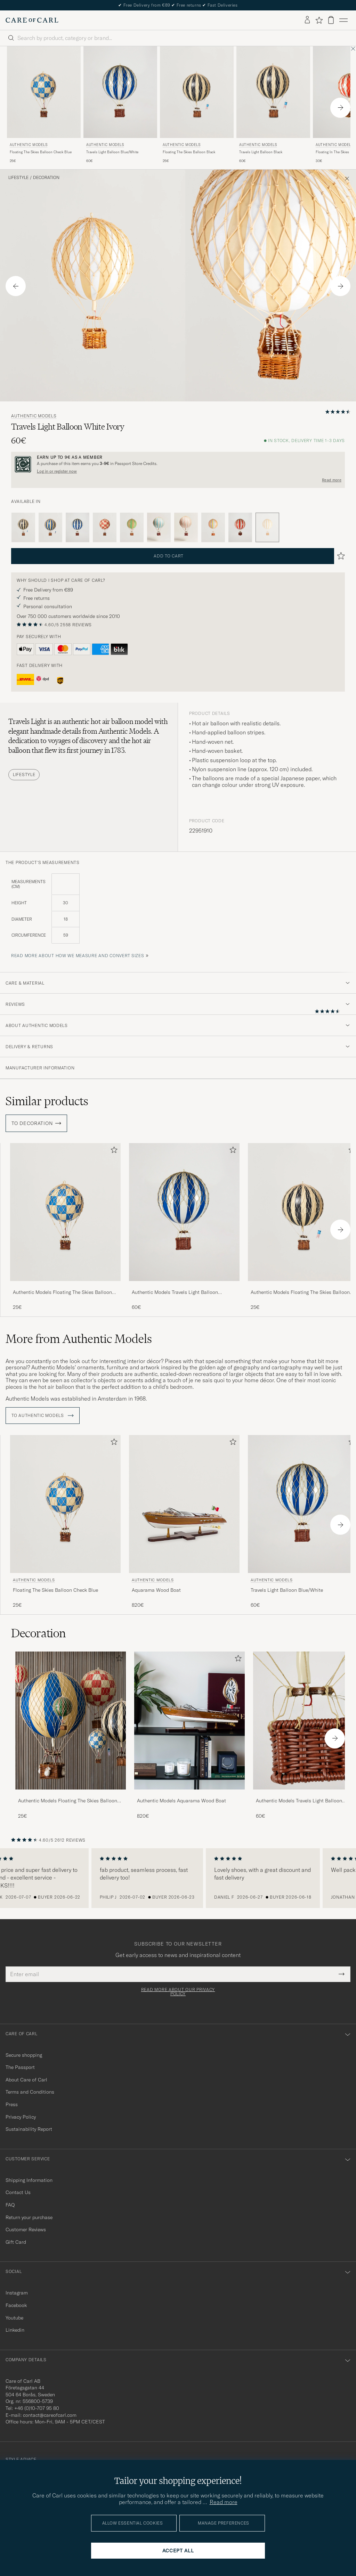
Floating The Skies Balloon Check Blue (41, 152)
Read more (331, 480)
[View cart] (331, 20)
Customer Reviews (26, 2229)
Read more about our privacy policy (178, 1992)
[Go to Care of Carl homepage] (32, 20)
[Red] (104, 527)
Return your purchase (29, 2217)
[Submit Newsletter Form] (341, 1974)
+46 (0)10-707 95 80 (36, 2408)
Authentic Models (29, 144)
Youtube (14, 2318)
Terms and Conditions (30, 2092)
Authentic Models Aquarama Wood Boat (181, 1801)
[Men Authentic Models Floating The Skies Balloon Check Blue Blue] (44, 92)
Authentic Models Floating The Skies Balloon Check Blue (62, 1292)
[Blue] (50, 527)
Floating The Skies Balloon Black (189, 152)
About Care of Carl (26, 2080)
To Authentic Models (42, 1415)
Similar (47, 1101)
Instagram (17, 2293)
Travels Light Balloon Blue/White (112, 152)
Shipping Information (29, 2180)
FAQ (10, 2205)
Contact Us (18, 2192)
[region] (178, 1878)
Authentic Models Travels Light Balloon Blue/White (175, 1292)
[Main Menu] (343, 20)
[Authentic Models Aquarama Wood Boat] (189, 1794)
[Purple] (213, 527)
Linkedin (15, 2330)
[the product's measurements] (178, 912)
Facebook (16, 2305)
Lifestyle (18, 177)
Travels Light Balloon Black (260, 152)
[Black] (23, 527)
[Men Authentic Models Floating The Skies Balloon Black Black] (197, 92)
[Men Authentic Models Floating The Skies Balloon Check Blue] (70, 1721)
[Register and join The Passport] (178, 464)
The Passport (20, 2067)
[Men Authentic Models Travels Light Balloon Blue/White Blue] (120, 92)
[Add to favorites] (112, 1151)
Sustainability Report (29, 2129)
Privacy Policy (21, 2117)
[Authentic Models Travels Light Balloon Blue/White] (184, 1285)
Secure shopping (24, 2055)
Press (12, 2104)
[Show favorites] (319, 20)
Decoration (46, 177)
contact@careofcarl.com (49, 2415)
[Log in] (307, 20)
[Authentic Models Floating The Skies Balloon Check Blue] (65, 1285)
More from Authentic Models (79, 1338)
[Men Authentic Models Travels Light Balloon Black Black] (273, 92)
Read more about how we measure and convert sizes (77, 955)
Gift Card (16, 2242)
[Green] (132, 527)
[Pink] (186, 527)
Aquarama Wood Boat (156, 1590)
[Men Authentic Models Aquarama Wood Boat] (184, 1504)
